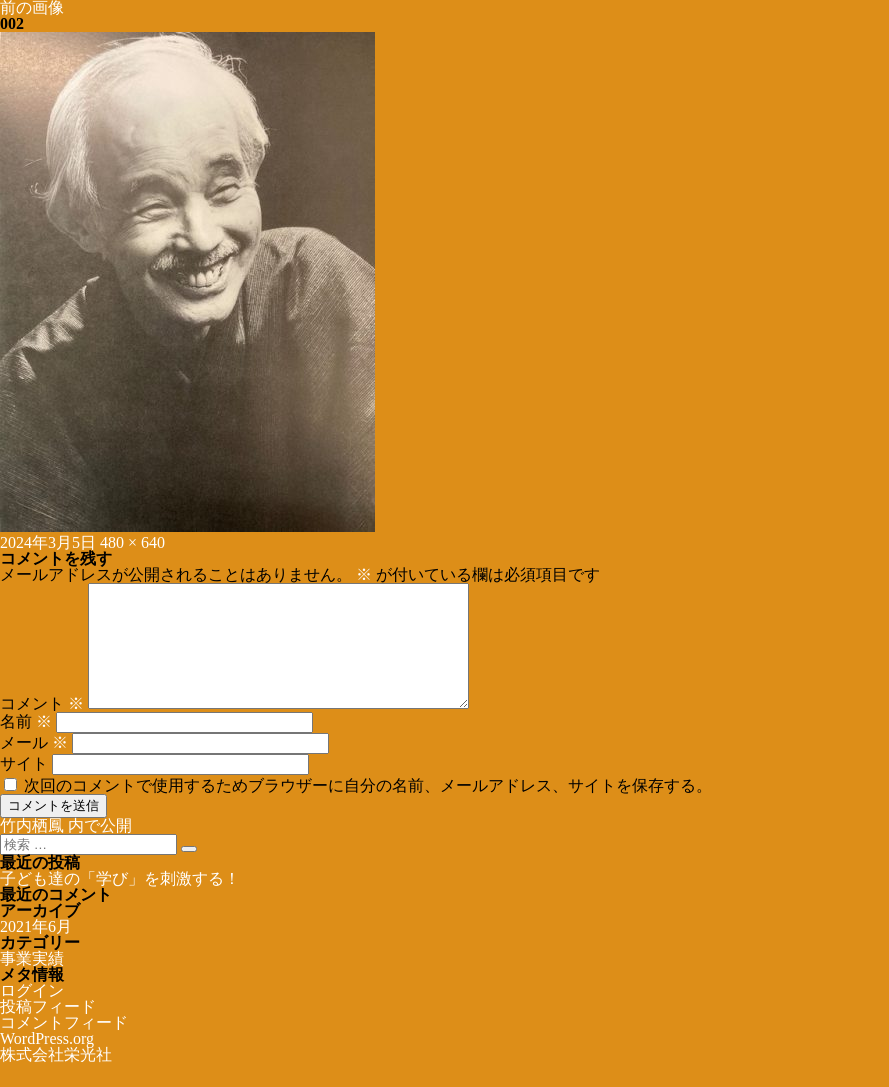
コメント (42, 727)
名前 (26, 745)
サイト (24, 787)
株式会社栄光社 (56, 1078)
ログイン (32, 1014)
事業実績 (32, 982)
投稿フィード (48, 1030)
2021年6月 (36, 950)
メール (34, 766)
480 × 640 (132, 542)
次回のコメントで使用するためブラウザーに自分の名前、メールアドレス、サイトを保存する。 (368, 809)
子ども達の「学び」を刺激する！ (120, 902)
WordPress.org (47, 1062)
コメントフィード (64, 1046)
